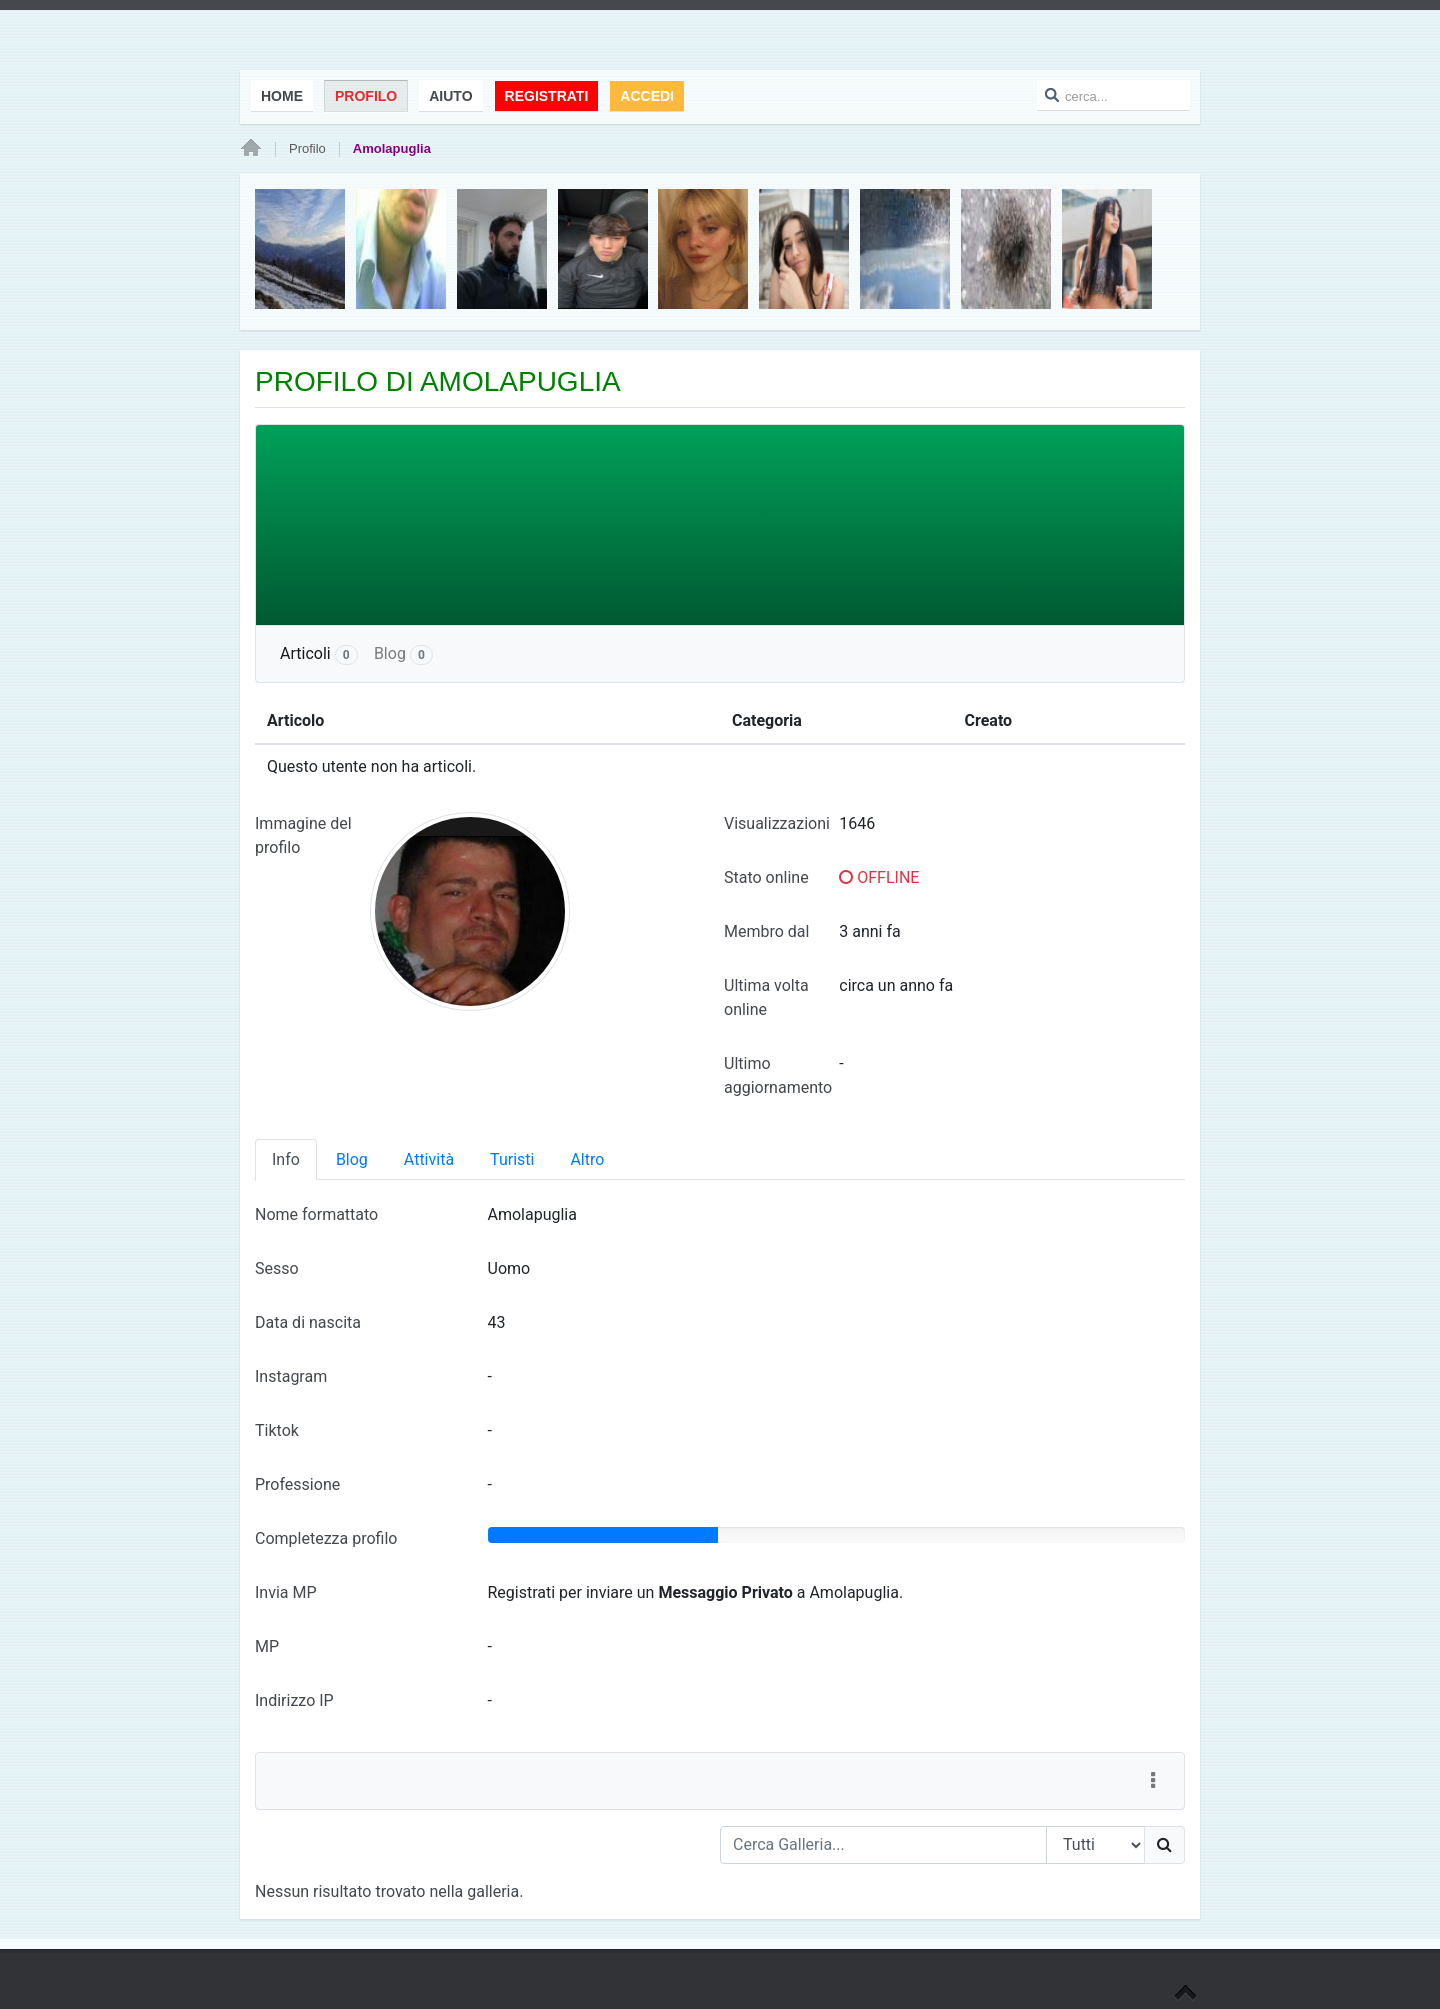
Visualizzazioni (777, 823)
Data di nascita (308, 1322)
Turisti (512, 1159)
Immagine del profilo (303, 835)
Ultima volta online (766, 997)
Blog (403, 654)
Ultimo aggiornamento (778, 1075)
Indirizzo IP (294, 1700)
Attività (429, 1159)
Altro (587, 1159)
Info (286, 1159)
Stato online (766, 877)
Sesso (277, 1268)
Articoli (319, 654)
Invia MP (286, 1592)
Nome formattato (316, 1214)
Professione (297, 1484)
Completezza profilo (326, 1538)
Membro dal (766, 931)
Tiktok (277, 1430)
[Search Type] (1095, 1845)
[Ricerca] (1164, 1845)
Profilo (307, 148)
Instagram (291, 1376)
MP (267, 1646)
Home (251, 149)
